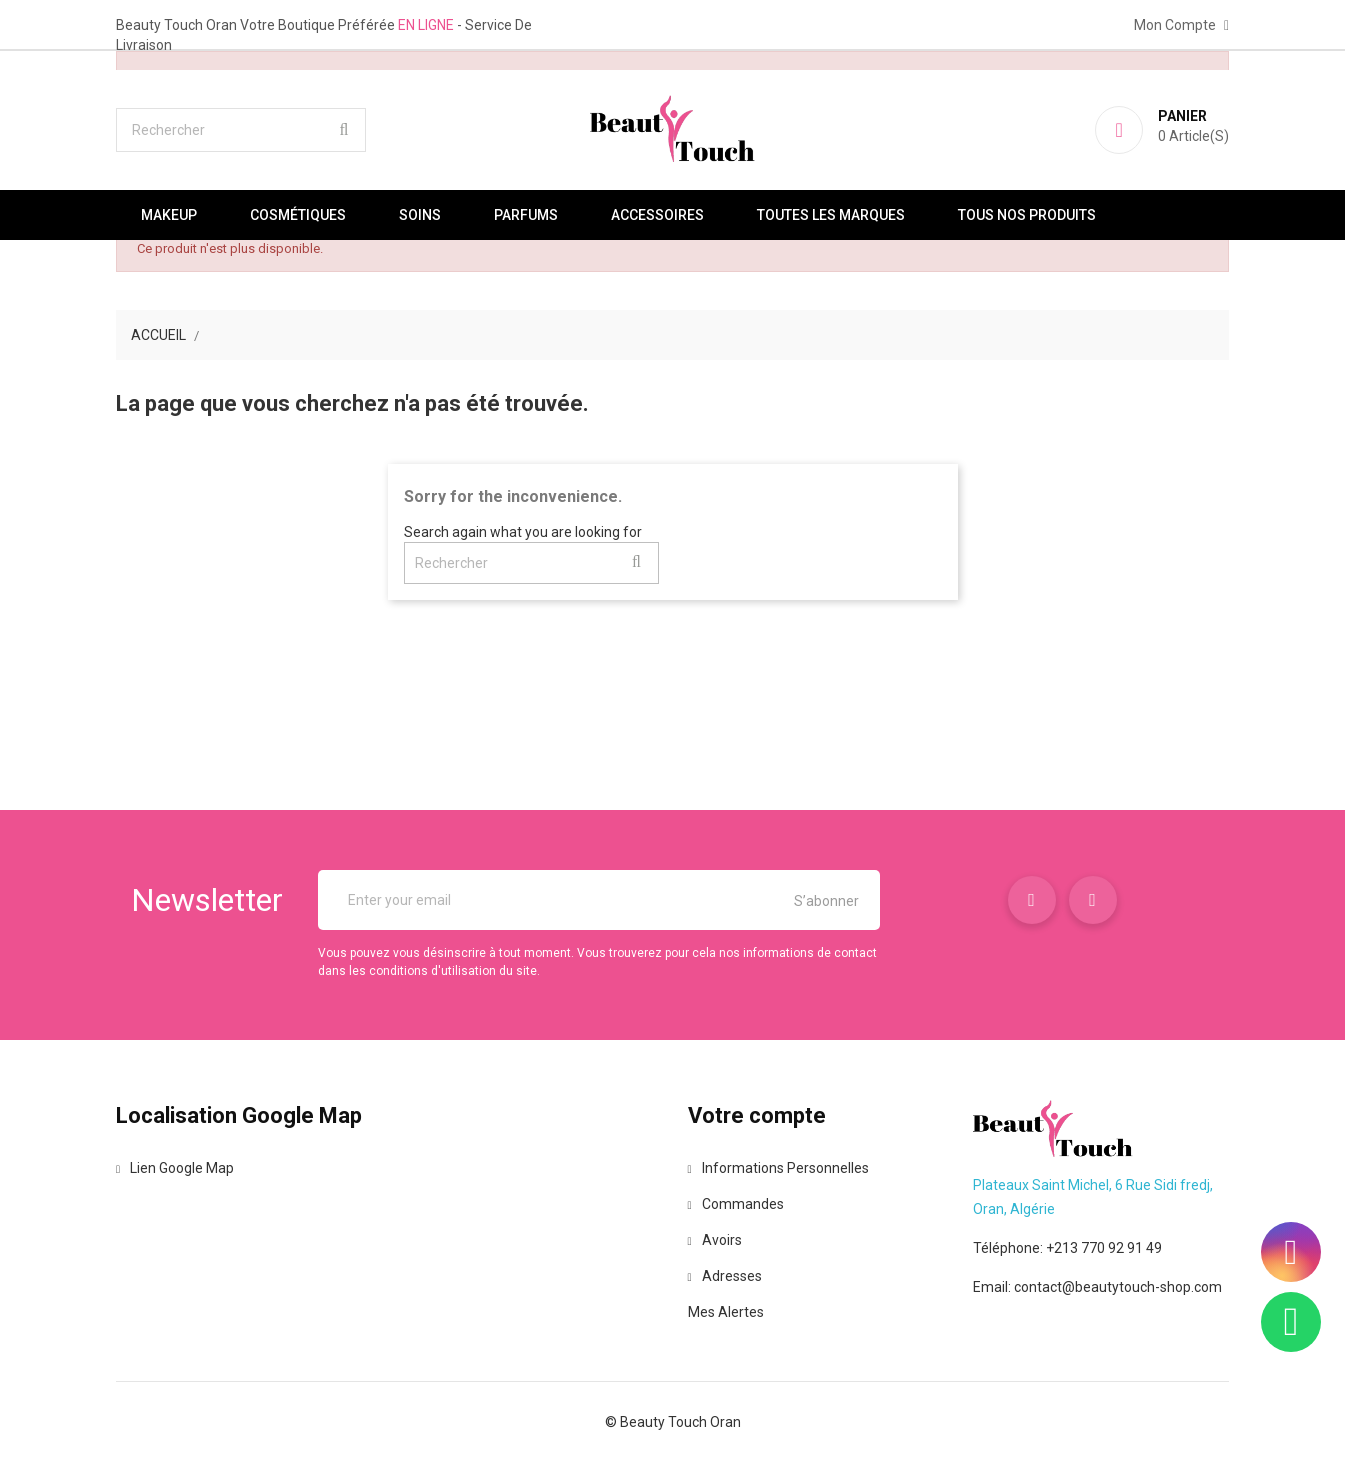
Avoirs (715, 1240)
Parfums (526, 215)
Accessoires (657, 215)
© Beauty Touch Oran (673, 1422)
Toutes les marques (831, 215)
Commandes (736, 1204)
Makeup (169, 215)
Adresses (725, 1276)
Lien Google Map (175, 1168)
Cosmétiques (298, 215)
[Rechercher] (241, 130)
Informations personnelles (778, 1168)
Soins (420, 215)
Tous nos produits (1027, 215)
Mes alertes (726, 1312)
